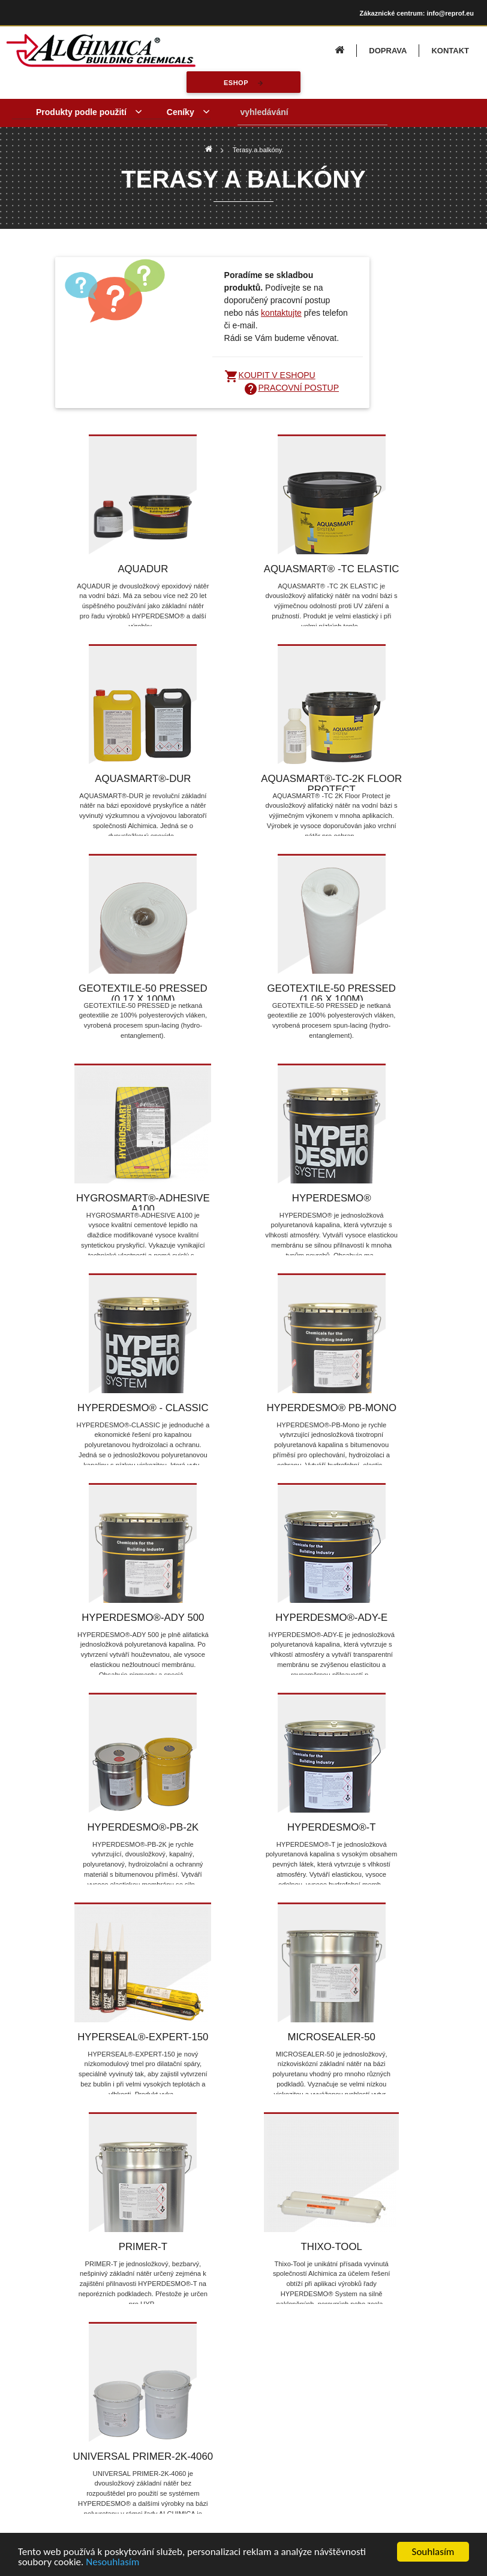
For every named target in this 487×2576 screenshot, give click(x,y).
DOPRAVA (388, 50)
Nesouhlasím (112, 2562)
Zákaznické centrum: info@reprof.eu (417, 13)
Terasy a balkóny (257, 149)
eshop (236, 82)
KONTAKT (450, 50)
